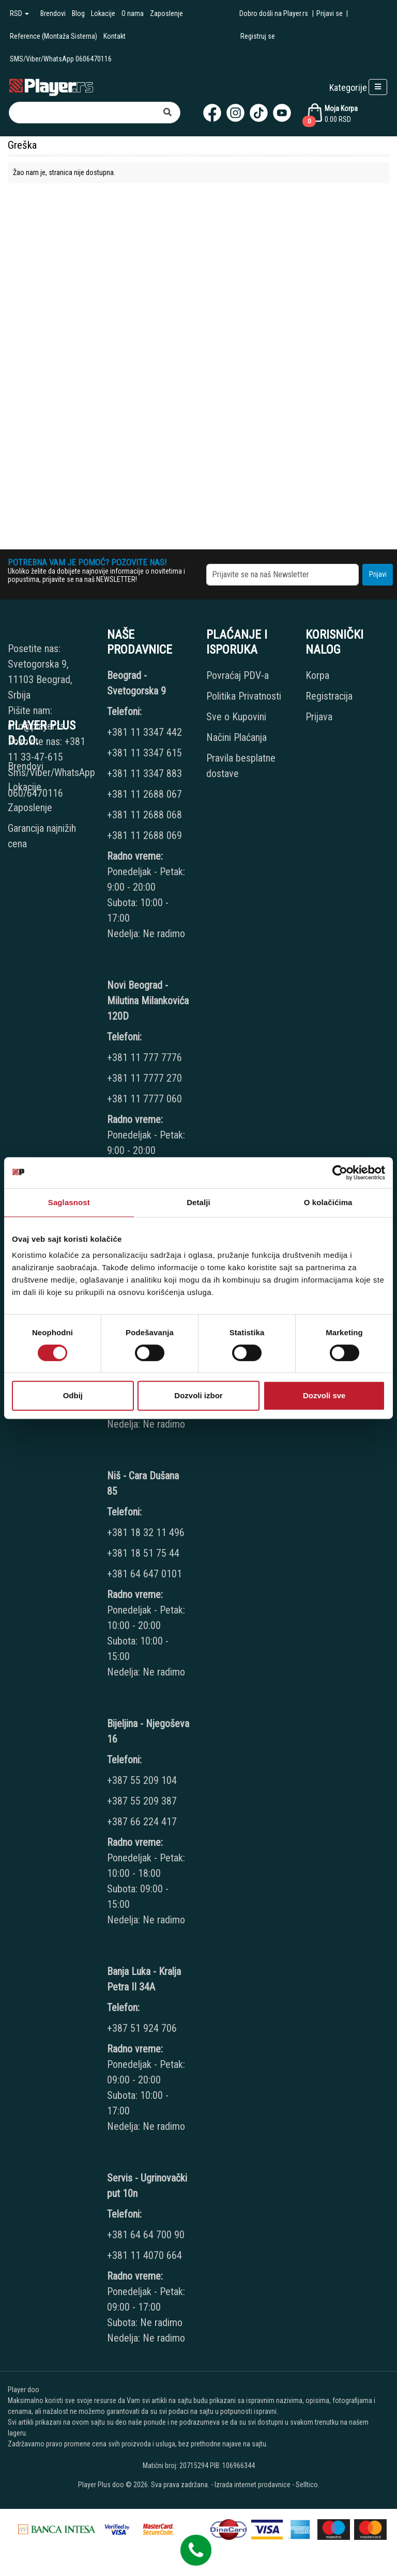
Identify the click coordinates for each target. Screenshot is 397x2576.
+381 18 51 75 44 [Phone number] (143, 1553)
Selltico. (307, 2484)
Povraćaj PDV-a (237, 675)
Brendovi (53, 13)
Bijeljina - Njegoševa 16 (148, 1731)
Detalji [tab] (198, 1202)
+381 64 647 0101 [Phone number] (144, 1574)
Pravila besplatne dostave (241, 766)
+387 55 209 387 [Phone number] (142, 1801)
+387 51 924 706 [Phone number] (142, 2028)
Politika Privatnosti (243, 696)
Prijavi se (329, 13)
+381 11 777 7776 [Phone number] (146, 1057)
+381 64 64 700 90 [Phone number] (146, 2235)
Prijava (319, 716)
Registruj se (257, 36)
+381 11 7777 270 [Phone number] (146, 1078)
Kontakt (114, 36)
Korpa (317, 675)
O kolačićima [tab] (328, 1202)
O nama (132, 13)
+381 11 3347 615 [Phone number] (144, 753)
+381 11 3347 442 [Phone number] (144, 732)
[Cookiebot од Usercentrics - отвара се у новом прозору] (340, 1172)
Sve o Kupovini (236, 716)
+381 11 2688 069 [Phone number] (144, 835)
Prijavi (378, 574)
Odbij (73, 1395)
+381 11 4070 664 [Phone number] (144, 2255)
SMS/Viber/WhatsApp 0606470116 (61, 59)
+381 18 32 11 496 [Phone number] (146, 1532)
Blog (78, 13)
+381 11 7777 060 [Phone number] (146, 1099)
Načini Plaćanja (236, 737)
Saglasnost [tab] (69, 1202)
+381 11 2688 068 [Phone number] (144, 815)
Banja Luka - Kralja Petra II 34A (144, 1979)
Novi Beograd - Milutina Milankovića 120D (148, 1000)
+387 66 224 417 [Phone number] (142, 1821)
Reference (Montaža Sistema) (53, 36)
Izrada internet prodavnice (253, 2484)
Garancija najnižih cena (42, 836)
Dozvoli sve (324, 1395)
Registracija (329, 696)
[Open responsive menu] (378, 87)
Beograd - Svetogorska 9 (136, 683)
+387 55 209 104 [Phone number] (142, 1780)
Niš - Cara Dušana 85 (143, 1483)
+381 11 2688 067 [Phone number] (144, 794)
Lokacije (103, 13)
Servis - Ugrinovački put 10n (147, 2186)
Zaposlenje (166, 13)
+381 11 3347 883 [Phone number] (144, 773)
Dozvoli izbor (198, 1395)
